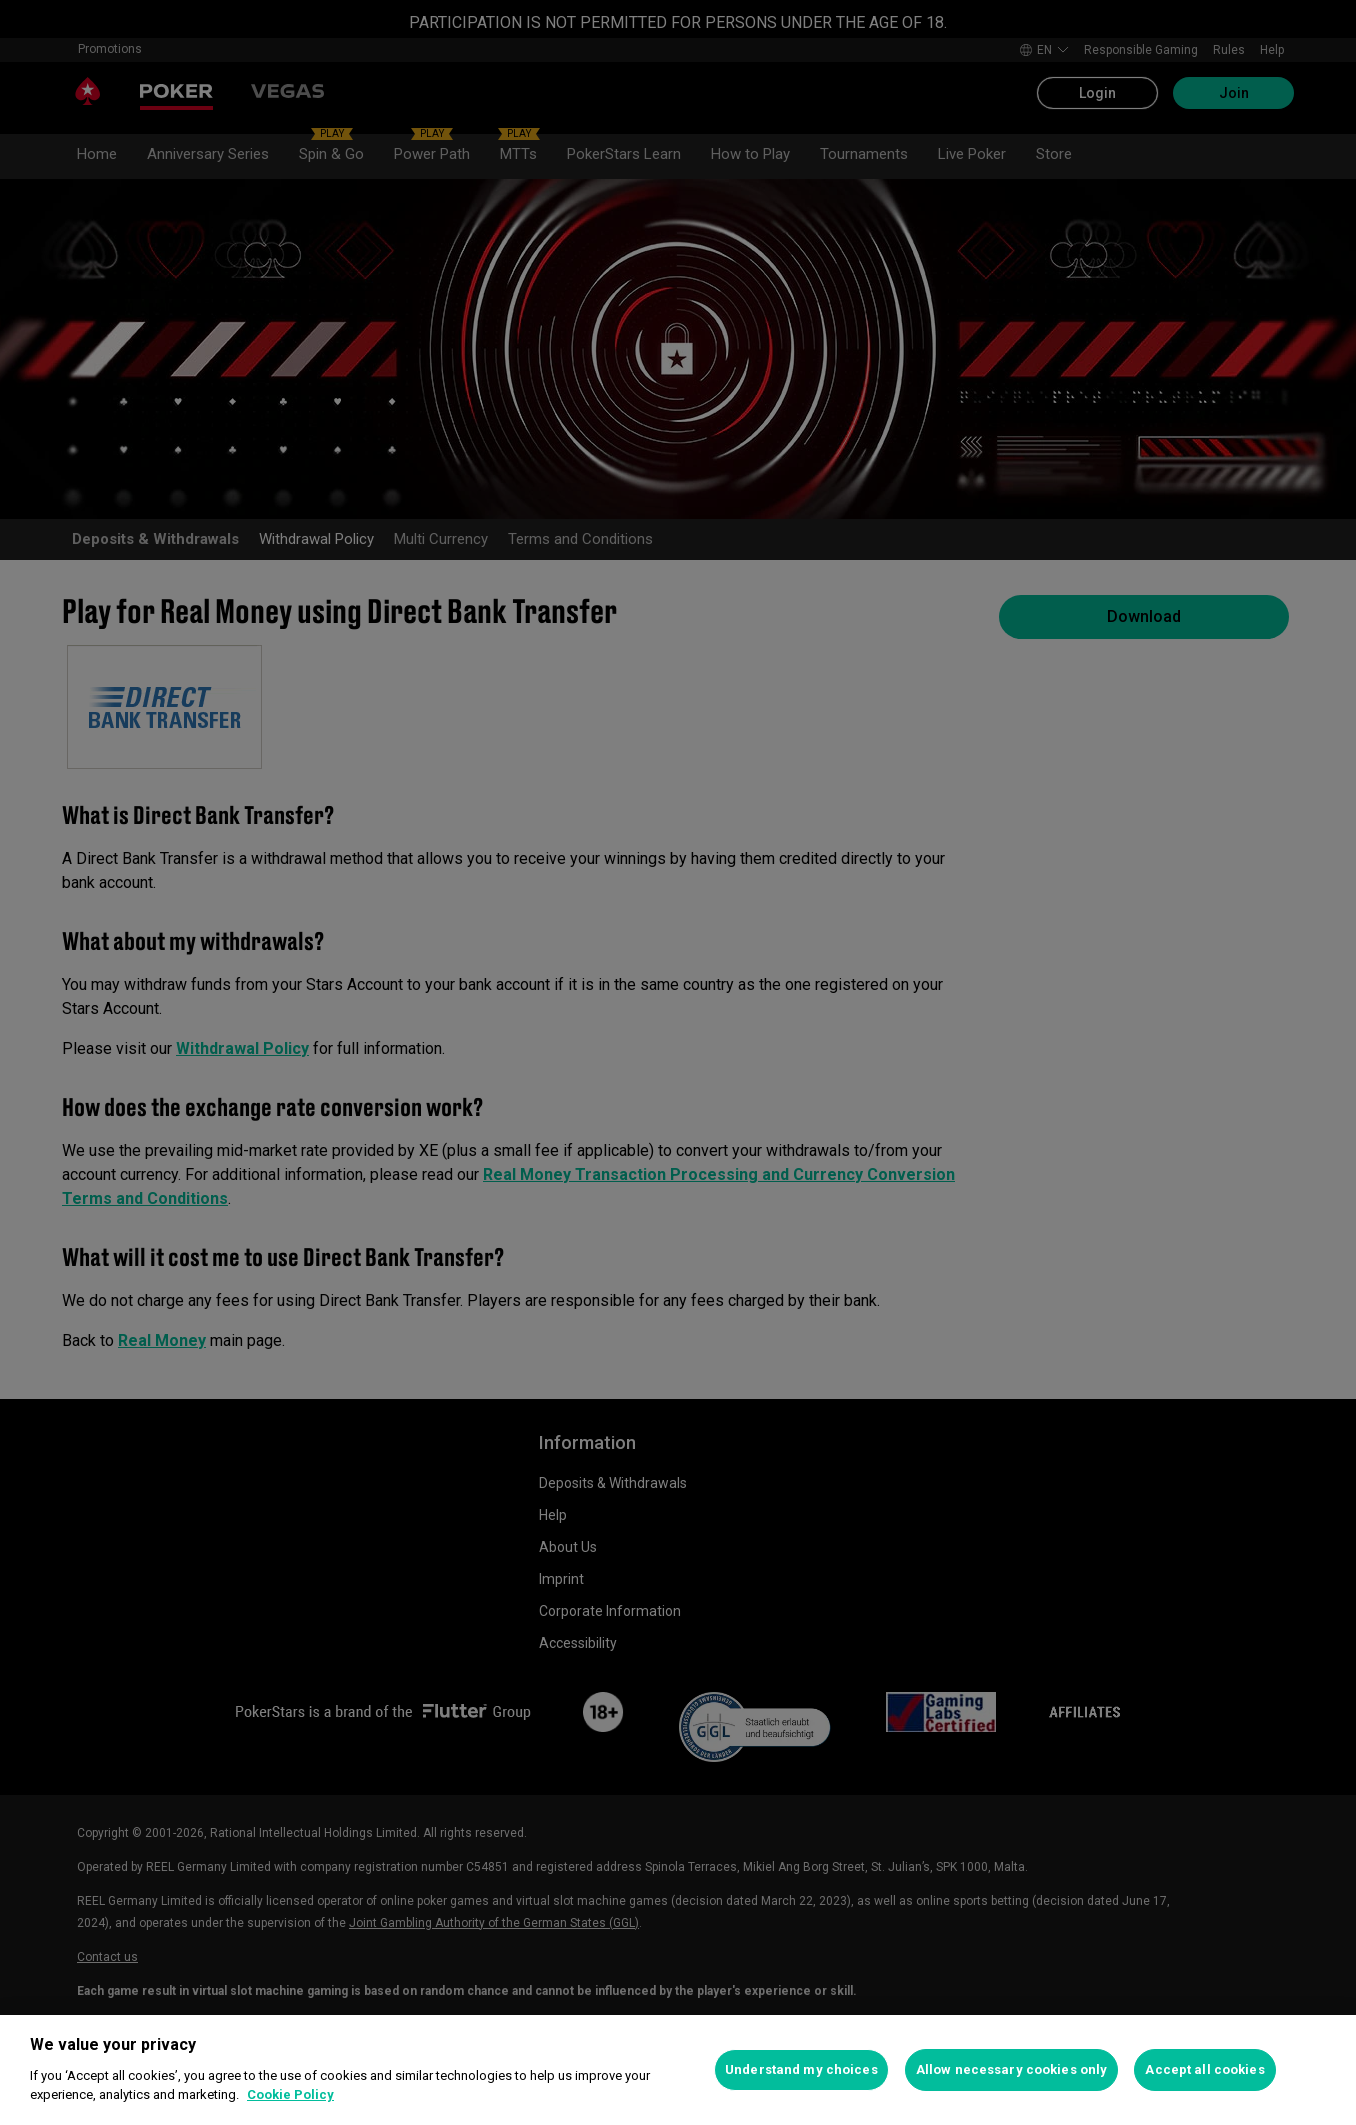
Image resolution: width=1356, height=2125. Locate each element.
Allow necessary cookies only (1012, 2069)
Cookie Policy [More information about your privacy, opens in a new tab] (290, 2094)
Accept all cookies (1204, 2069)
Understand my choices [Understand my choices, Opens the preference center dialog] (801, 2069)
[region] (678, 2070)
